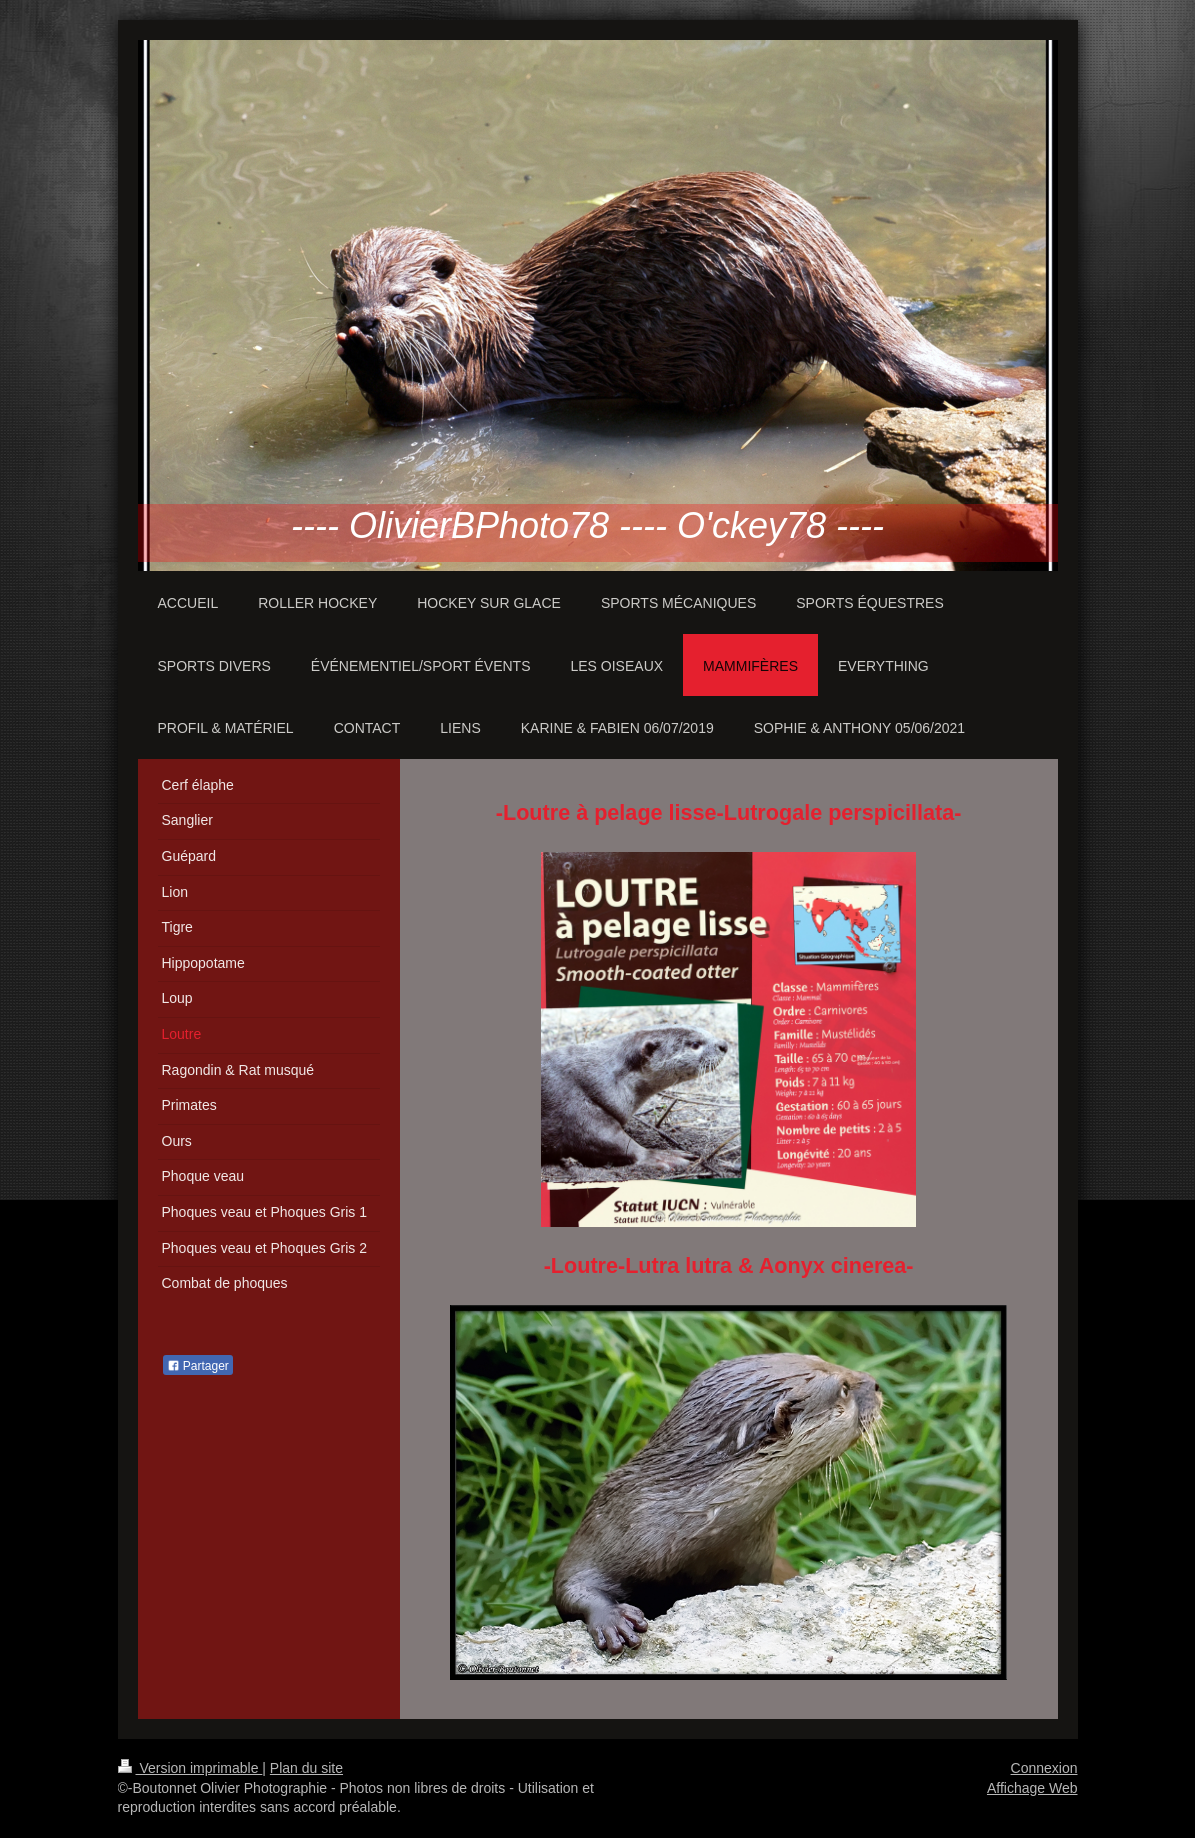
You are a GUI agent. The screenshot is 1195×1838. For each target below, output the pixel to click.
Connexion (1044, 1768)
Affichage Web (1032, 1788)
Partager (198, 1366)
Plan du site (306, 1768)
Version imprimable (190, 1768)
